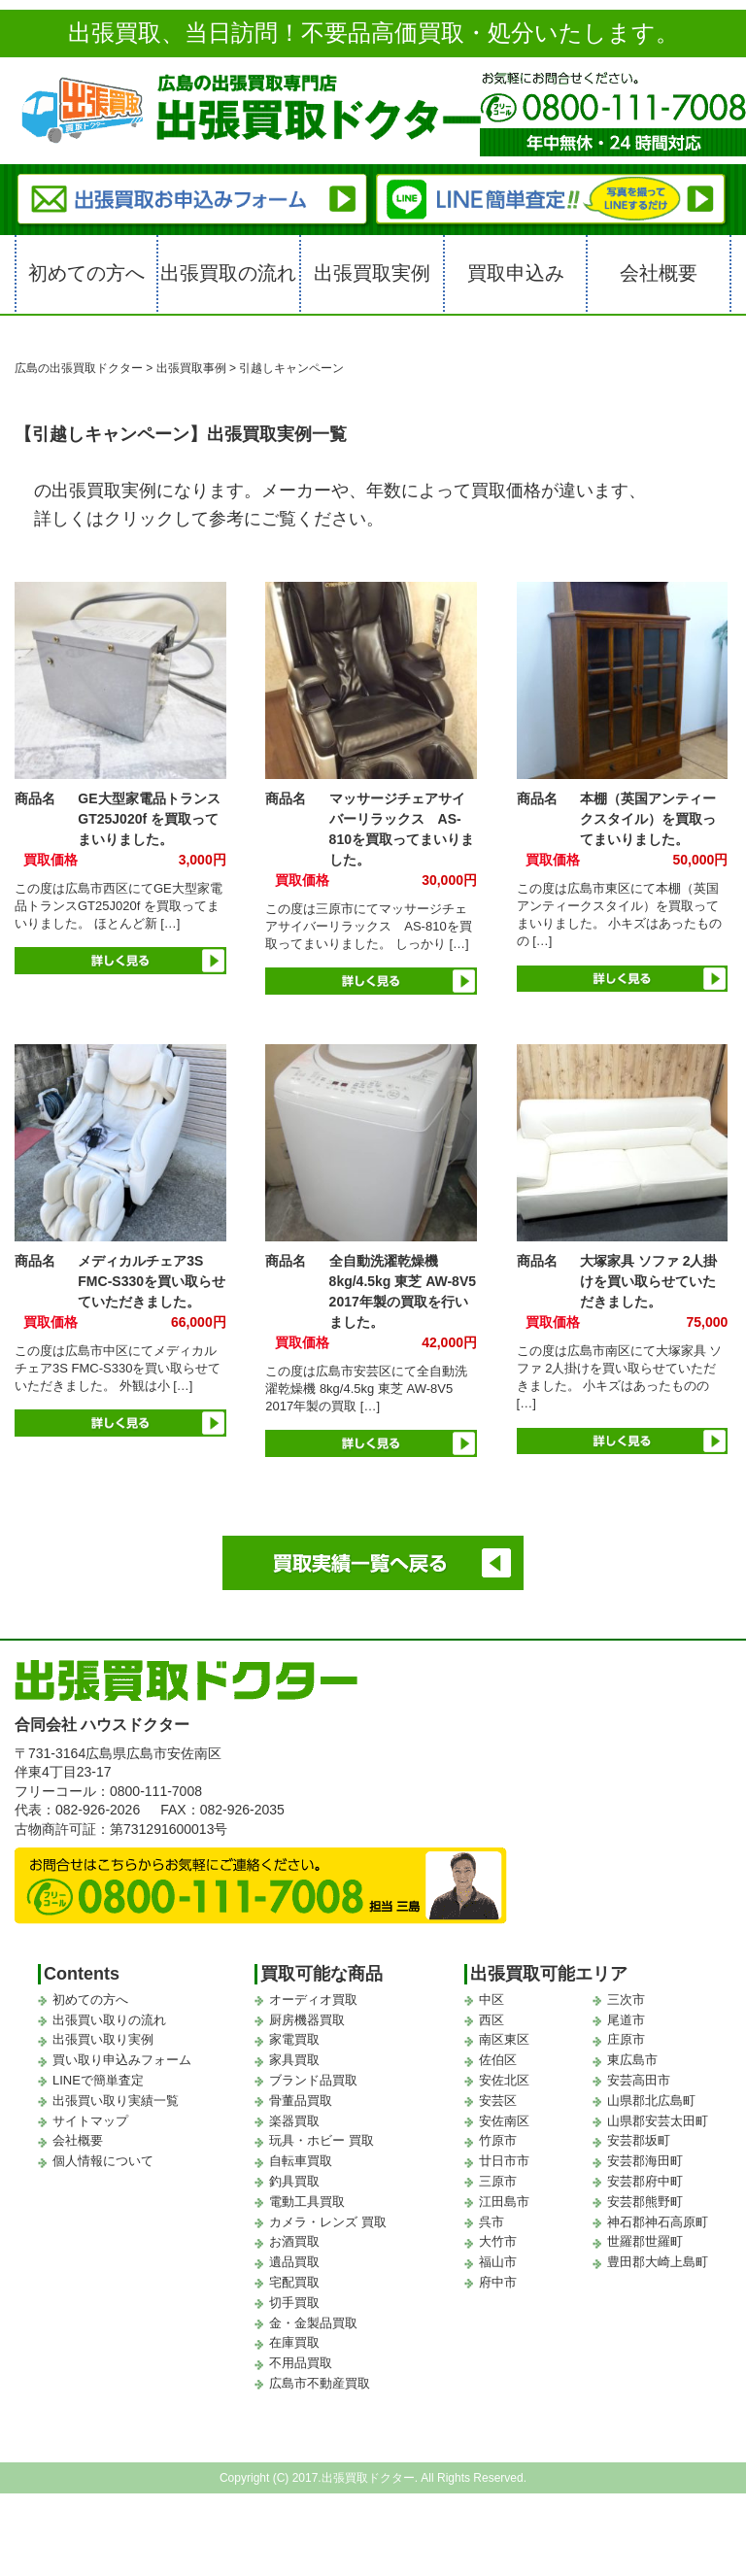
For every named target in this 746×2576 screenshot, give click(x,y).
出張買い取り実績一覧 (115, 2100)
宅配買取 (294, 2282)
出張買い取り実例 (102, 2039)
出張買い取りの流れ (109, 2020)
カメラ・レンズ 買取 (328, 2222)
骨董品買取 (300, 2100)
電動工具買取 (307, 2201)
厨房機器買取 (307, 2020)
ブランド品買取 (313, 2080)
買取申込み (515, 273)
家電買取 (294, 2039)
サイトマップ (90, 2121)
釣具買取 (294, 2181)
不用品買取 (300, 2363)
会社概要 (658, 273)
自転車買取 (300, 2160)
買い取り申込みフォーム (121, 2059)
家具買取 (294, 2059)
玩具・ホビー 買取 (321, 2140)
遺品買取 (294, 2261)
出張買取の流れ (228, 273)
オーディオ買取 (313, 1999)
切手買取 (294, 2302)
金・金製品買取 (313, 2323)
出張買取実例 (372, 273)
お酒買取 (294, 2241)
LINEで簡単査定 (98, 2080)
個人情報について (102, 2160)
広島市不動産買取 (319, 2383)
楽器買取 (294, 2121)
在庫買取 (294, 2342)
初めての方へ (86, 273)
